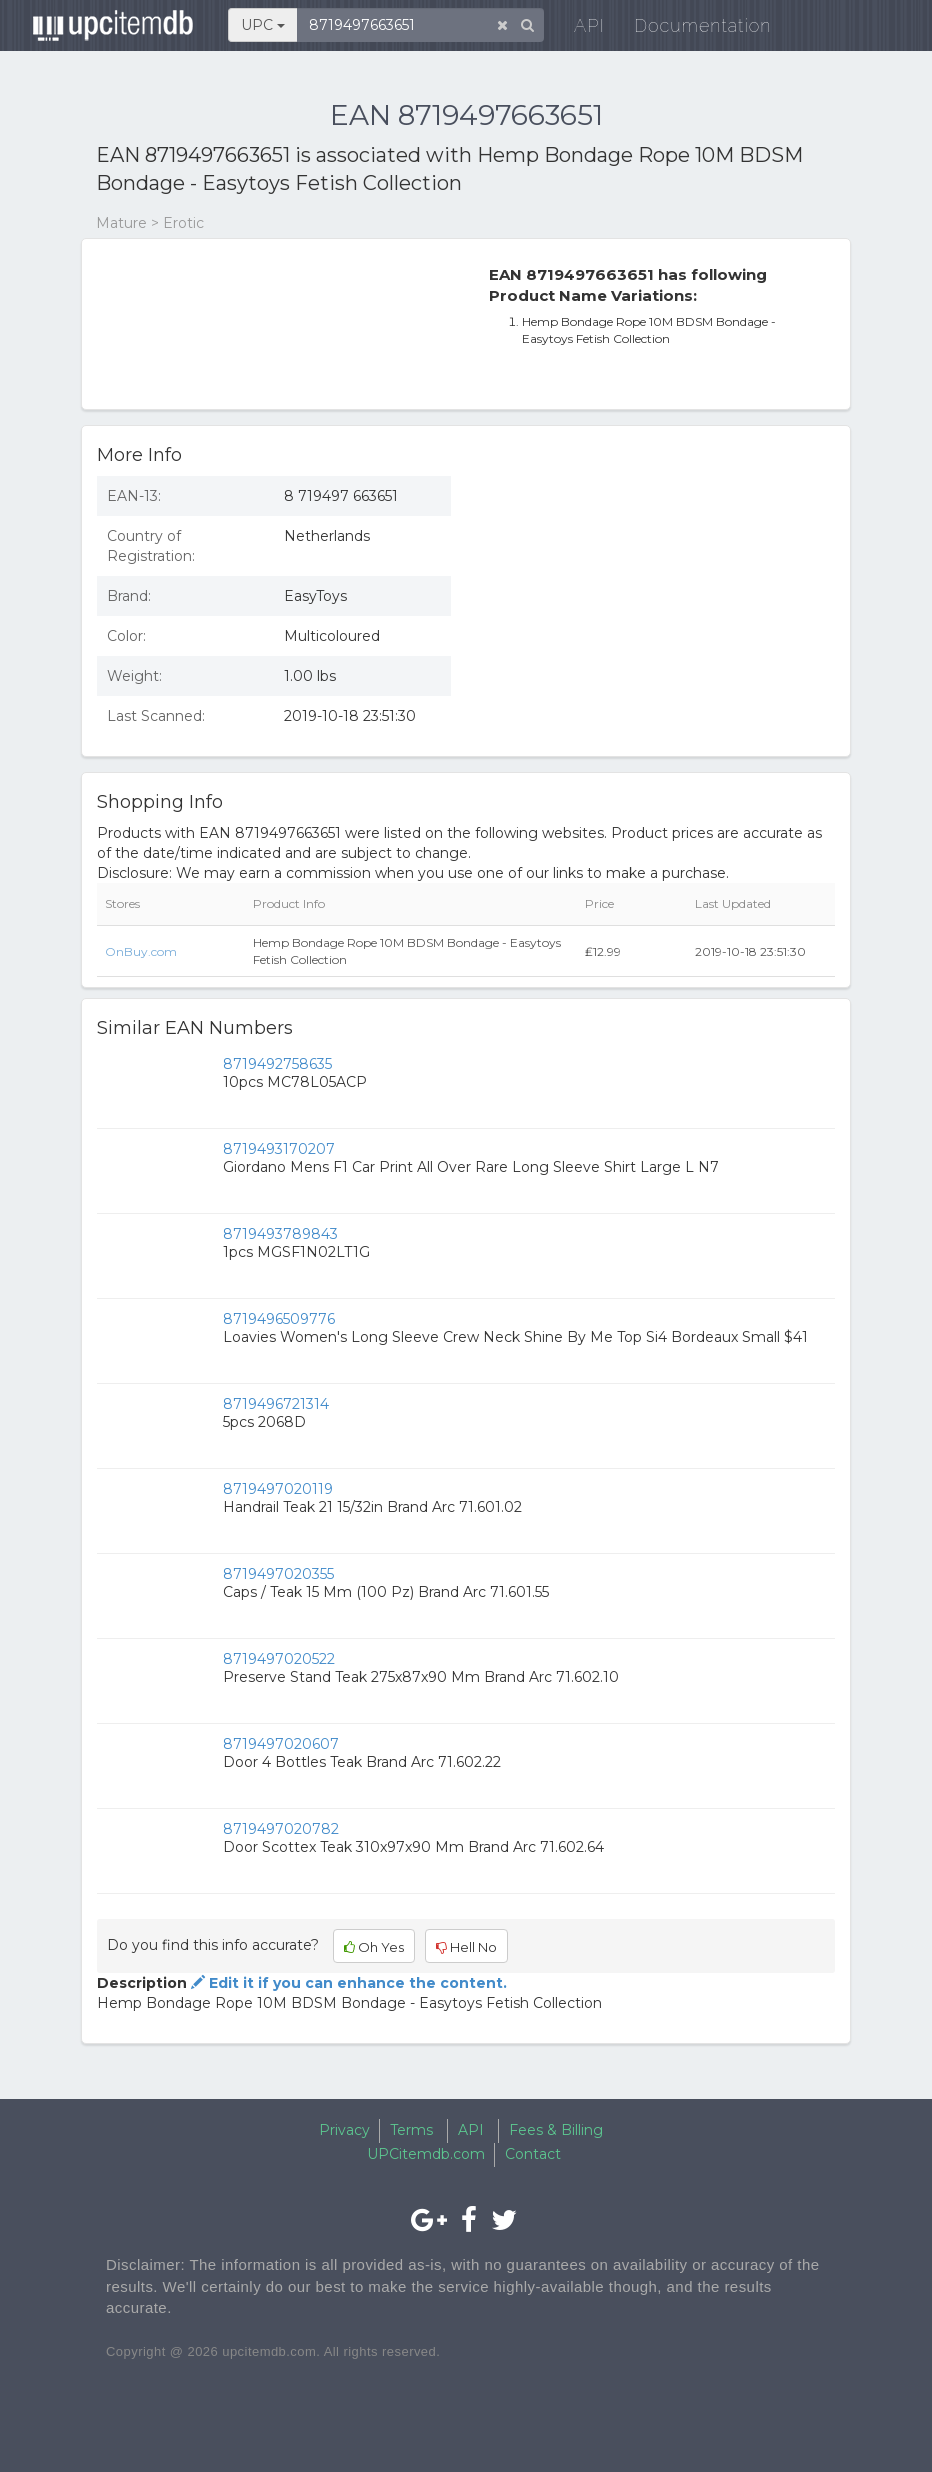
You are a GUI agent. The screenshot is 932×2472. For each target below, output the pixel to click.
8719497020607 (281, 1744)
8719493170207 (279, 1149)
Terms (411, 2130)
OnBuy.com (141, 951)
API (576, 29)
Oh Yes (374, 1947)
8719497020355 (278, 1574)
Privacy (344, 2130)
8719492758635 (277, 1064)
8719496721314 (276, 1404)
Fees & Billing (556, 2130)
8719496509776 (279, 1319)
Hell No (466, 1947)
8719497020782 (281, 1829)
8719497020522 (279, 1659)
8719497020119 (278, 1489)
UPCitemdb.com (426, 2154)
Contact (533, 2154)
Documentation (689, 29)
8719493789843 (280, 1234)
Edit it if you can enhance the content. (347, 1983)
